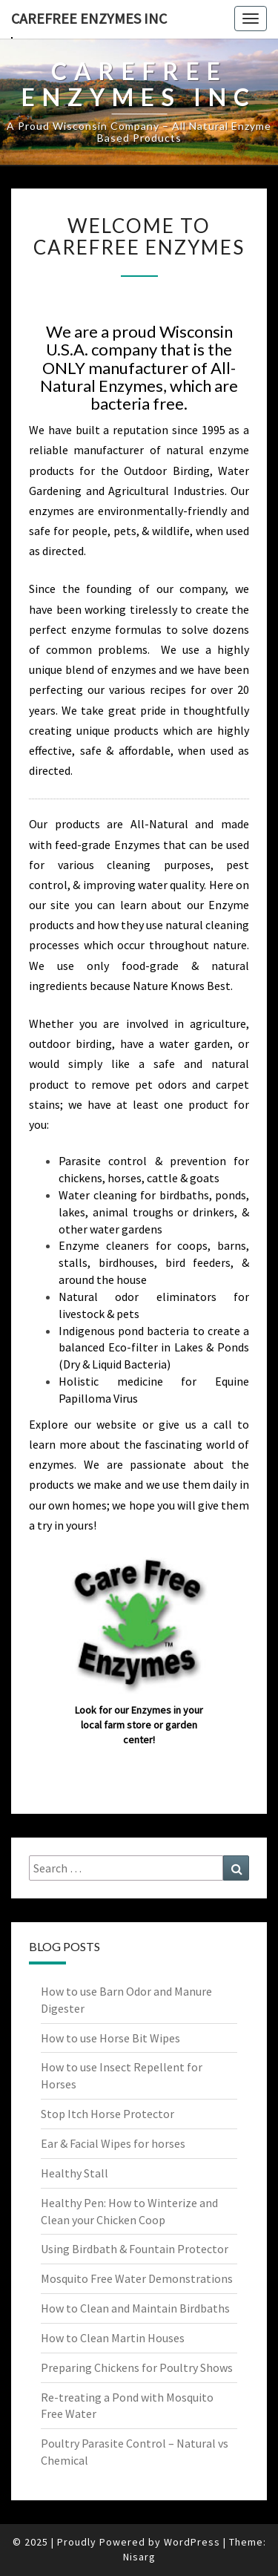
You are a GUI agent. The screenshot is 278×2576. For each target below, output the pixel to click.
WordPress (192, 2542)
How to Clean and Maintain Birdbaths (135, 2308)
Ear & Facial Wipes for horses (113, 2143)
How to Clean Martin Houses (113, 2337)
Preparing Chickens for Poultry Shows (137, 2367)
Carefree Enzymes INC (89, 18)
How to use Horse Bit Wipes (110, 2038)
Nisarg (139, 2556)
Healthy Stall (74, 2173)
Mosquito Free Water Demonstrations (137, 2278)
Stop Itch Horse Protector (107, 2113)
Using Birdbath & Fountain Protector (134, 2248)
